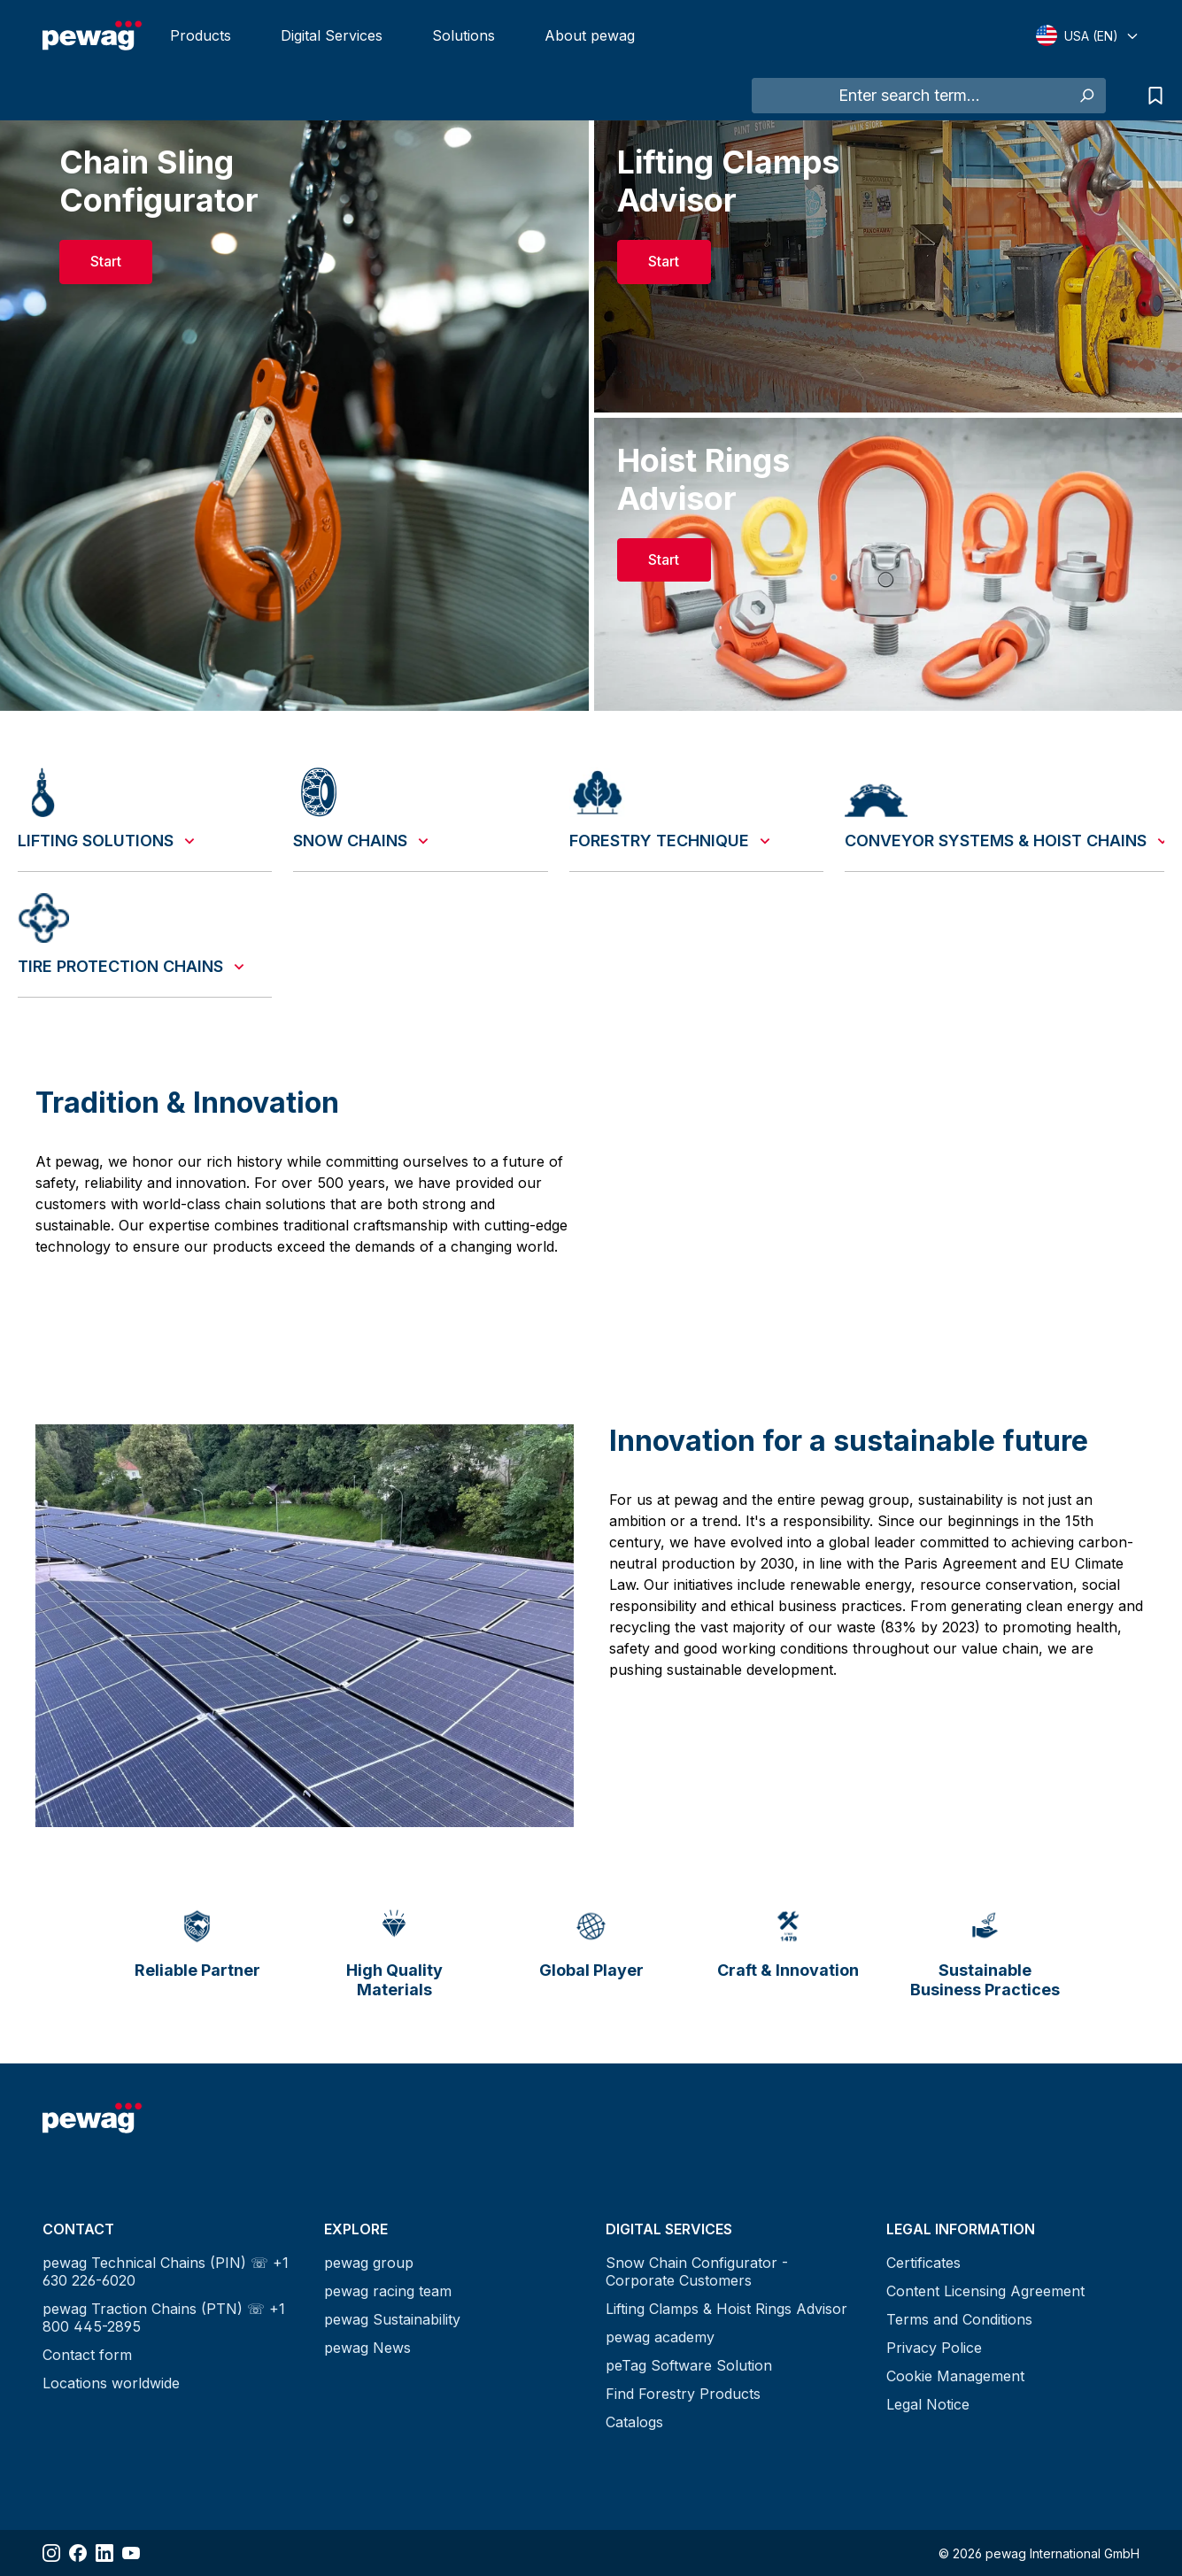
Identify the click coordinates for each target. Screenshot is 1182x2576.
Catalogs (634, 2422)
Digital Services (331, 35)
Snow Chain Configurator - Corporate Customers (697, 2271)
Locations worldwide (111, 2383)
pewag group (368, 2262)
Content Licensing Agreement (985, 2291)
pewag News (367, 2347)
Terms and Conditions (959, 2319)
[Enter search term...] (909, 95)
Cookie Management (955, 2376)
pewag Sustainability (392, 2319)
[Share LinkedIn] (104, 2553)
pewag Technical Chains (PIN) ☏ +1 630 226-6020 (165, 2271)
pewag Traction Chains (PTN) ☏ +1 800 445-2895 (163, 2317)
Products (200, 35)
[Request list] (1151, 95)
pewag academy (660, 2337)
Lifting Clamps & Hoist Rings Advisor (726, 2309)
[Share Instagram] (51, 2553)
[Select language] (1088, 35)
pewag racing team (388, 2291)
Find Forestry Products (683, 2393)
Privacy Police (934, 2347)
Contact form (87, 2355)
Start (105, 261)
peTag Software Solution (689, 2365)
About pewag (590, 35)
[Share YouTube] (131, 2553)
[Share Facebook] (78, 2553)
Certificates (923, 2262)
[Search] (1086, 95)
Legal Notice (928, 2404)
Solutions (463, 35)
